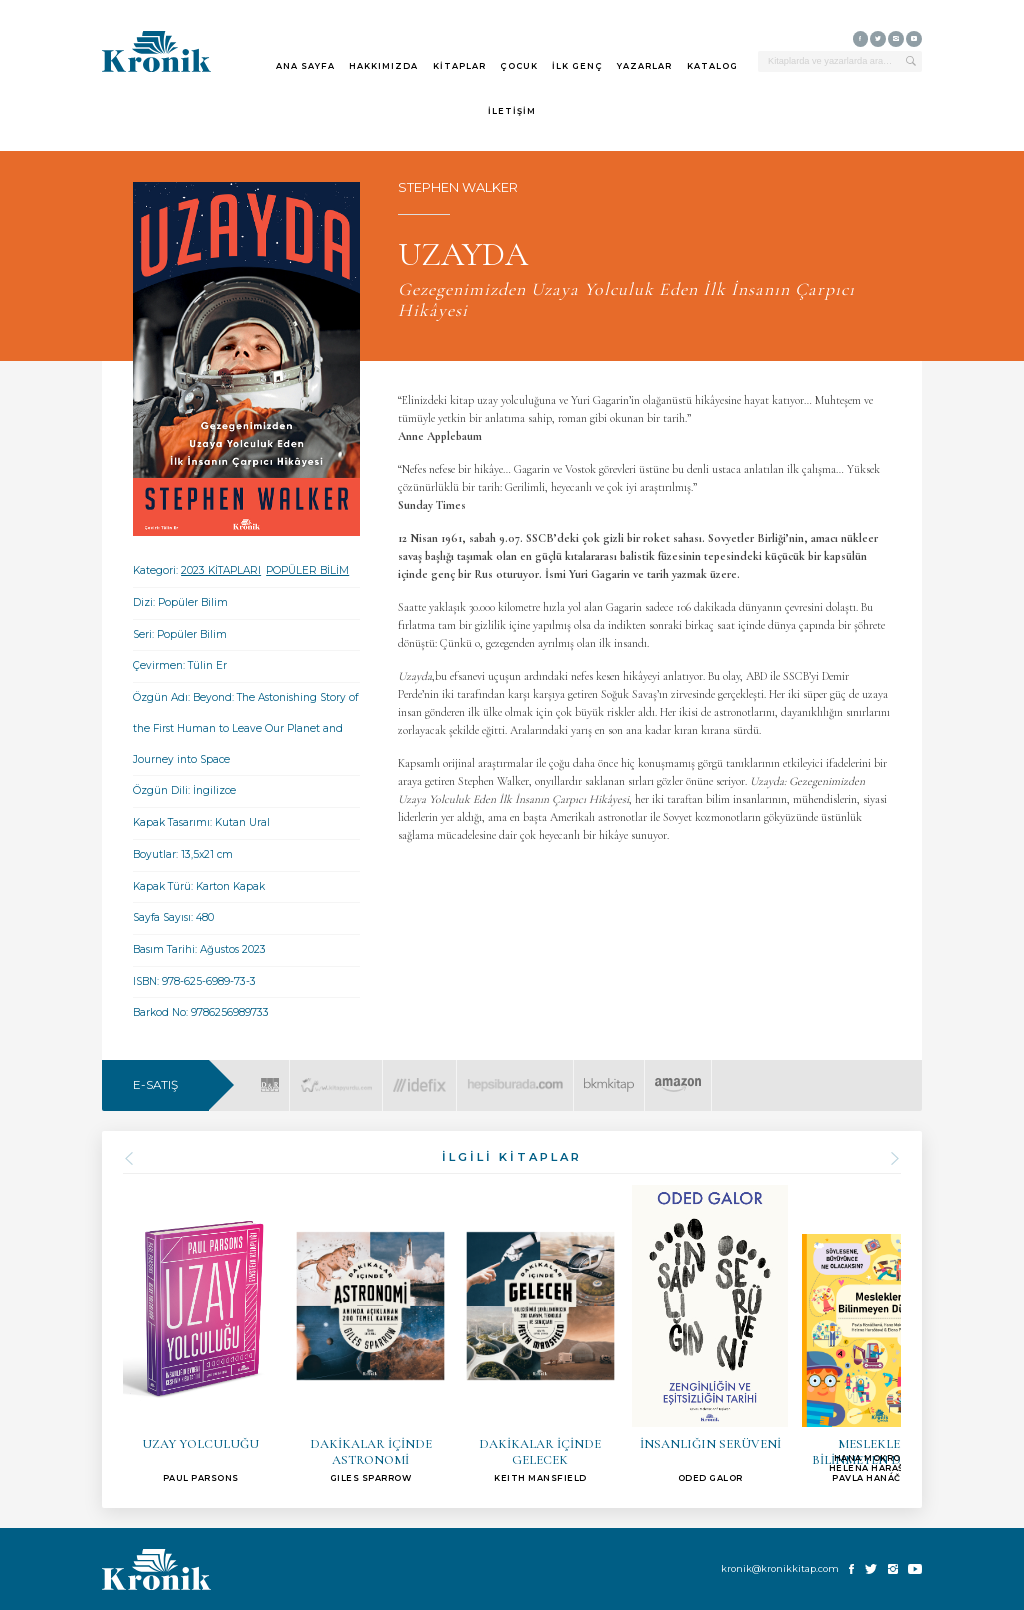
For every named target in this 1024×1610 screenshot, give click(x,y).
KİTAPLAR (459, 66)
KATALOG (712, 66)
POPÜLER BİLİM (307, 570)
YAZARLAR (644, 66)
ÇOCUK (519, 66)
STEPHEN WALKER (458, 187)
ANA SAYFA (305, 66)
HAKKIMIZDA (383, 66)
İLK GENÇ (577, 66)
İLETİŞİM (512, 111)
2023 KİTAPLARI (221, 570)
